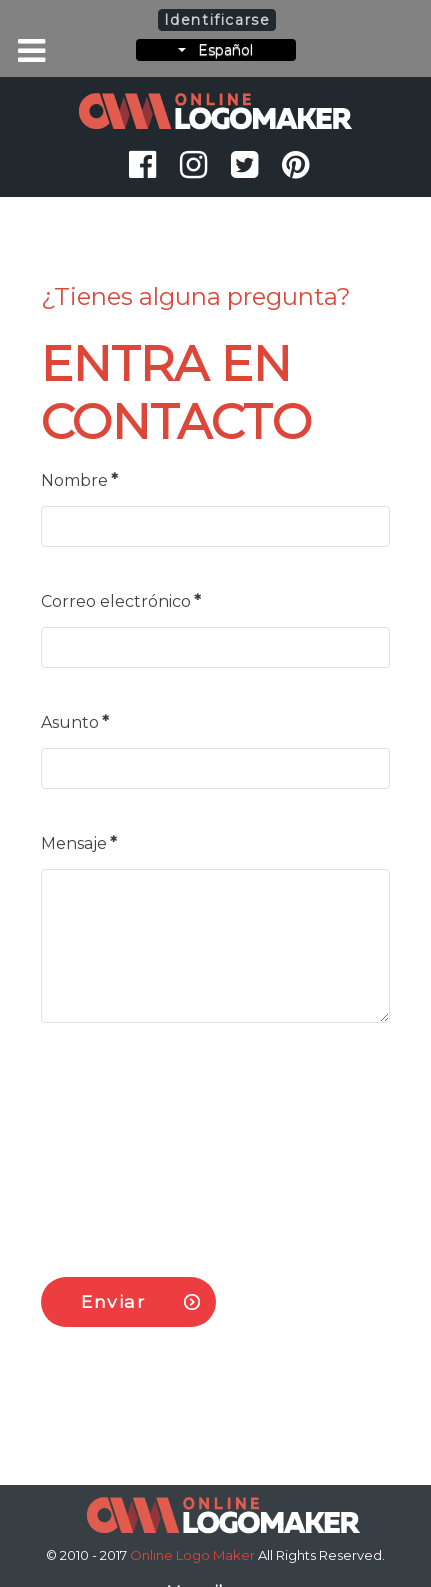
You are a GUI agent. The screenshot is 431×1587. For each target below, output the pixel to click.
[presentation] (193, 1142)
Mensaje (79, 843)
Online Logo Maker (194, 1555)
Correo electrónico (121, 601)
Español (215, 50)
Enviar (113, 1301)
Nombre (79, 480)
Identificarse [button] (217, 20)
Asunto (75, 722)
